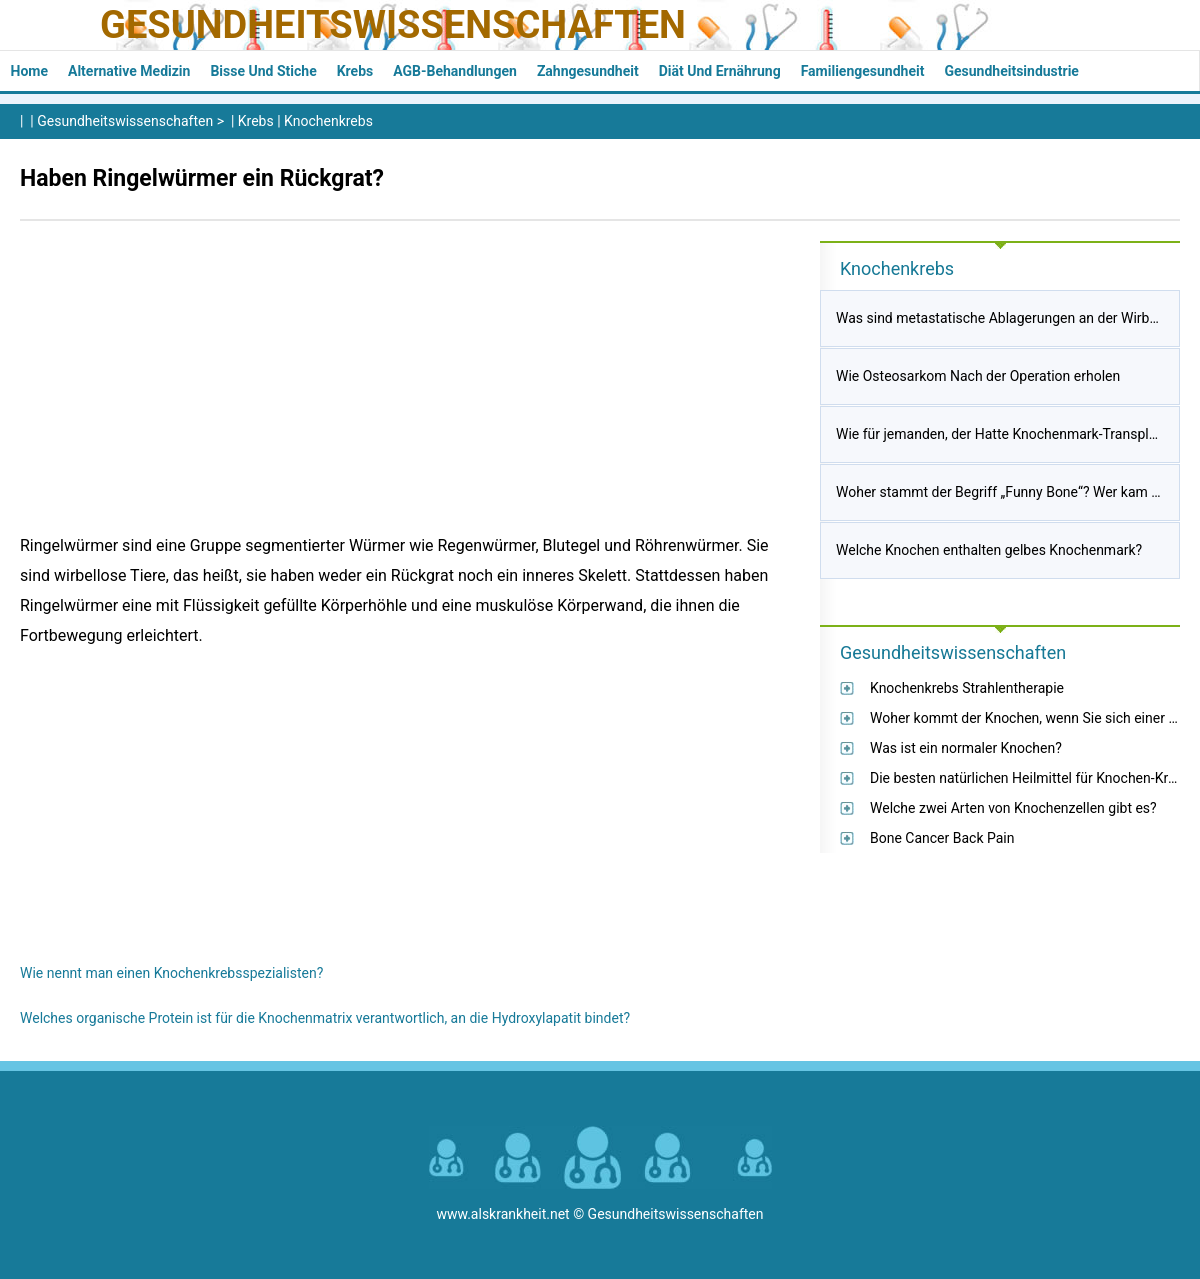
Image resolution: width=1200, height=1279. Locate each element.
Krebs (355, 71)
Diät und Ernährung (720, 71)
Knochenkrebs (328, 121)
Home (29, 71)
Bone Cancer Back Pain (942, 838)
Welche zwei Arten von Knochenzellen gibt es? (1013, 808)
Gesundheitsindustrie (1011, 71)
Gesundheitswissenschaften (393, 25)
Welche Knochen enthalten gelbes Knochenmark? (989, 550)
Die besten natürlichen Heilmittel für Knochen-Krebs (1030, 778)
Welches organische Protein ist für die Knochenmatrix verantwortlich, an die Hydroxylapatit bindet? (325, 1018)
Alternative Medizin (129, 71)
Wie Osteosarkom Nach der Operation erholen (978, 376)
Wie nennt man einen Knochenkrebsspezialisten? (171, 973)
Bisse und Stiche (263, 71)
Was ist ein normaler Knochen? (966, 748)
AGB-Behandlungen (455, 71)
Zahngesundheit (588, 71)
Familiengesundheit (863, 71)
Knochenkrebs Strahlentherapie (967, 688)
